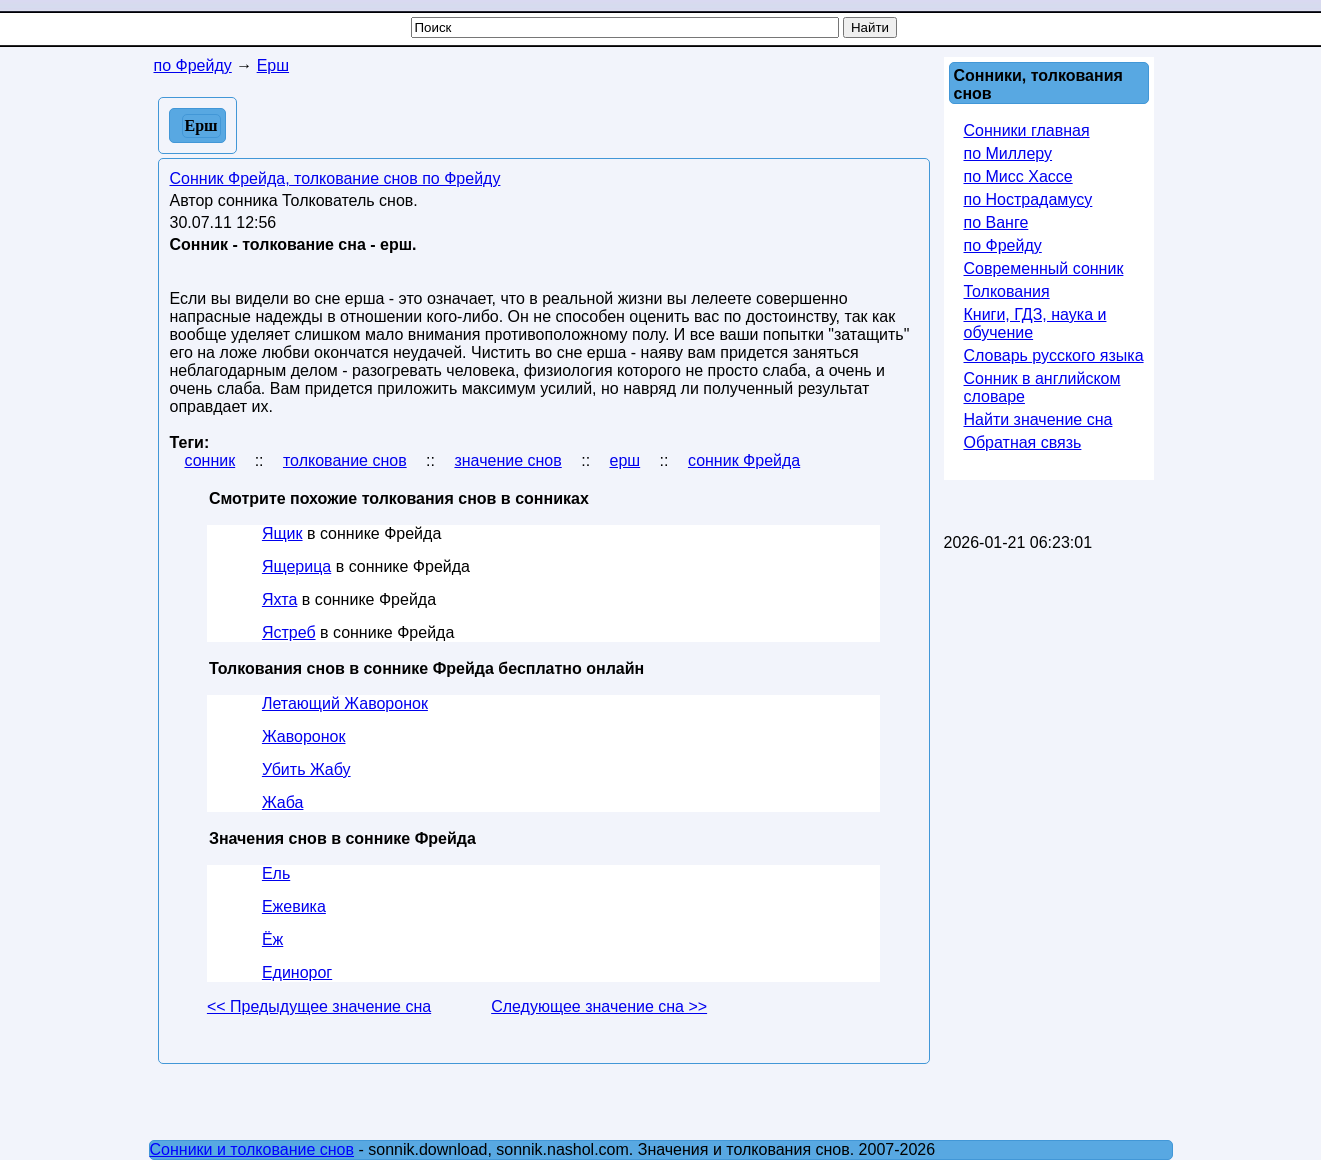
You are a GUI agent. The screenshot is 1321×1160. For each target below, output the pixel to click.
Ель (276, 873)
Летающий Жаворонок (345, 703)
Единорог (297, 972)
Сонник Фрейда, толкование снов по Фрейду (335, 178)
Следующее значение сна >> (599, 1006)
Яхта (279, 599)
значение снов (507, 460)
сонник (210, 460)
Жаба (283, 802)
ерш (625, 460)
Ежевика (294, 906)
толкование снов (345, 460)
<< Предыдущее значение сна (319, 1006)
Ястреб (289, 632)
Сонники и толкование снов (252, 1149)
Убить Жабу (306, 769)
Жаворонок (304, 736)
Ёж (272, 939)
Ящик (282, 533)
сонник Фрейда (744, 460)
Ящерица (296, 566)
